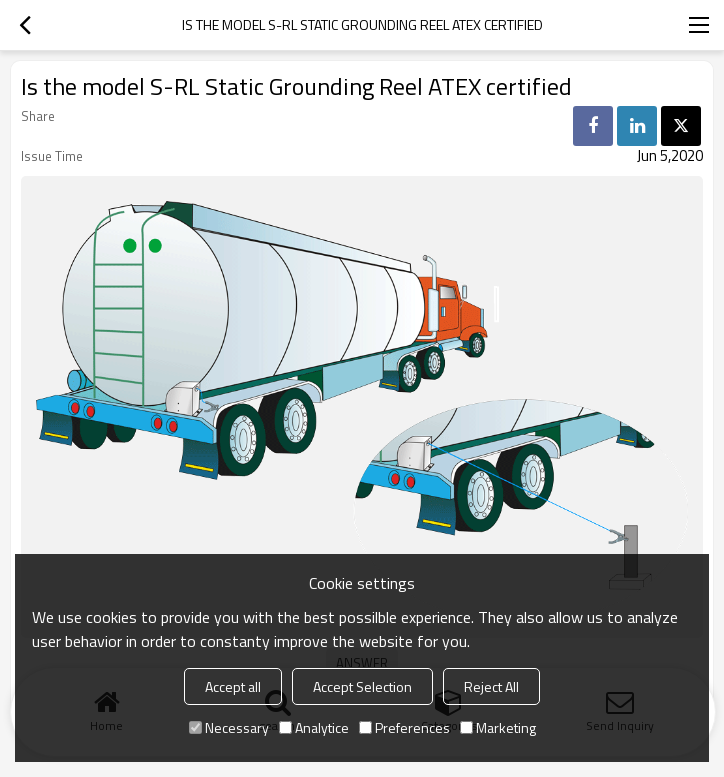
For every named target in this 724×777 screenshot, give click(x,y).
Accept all (233, 686)
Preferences (404, 727)
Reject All (491, 686)
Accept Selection (362, 686)
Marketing (498, 727)
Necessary (229, 727)
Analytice (314, 727)
